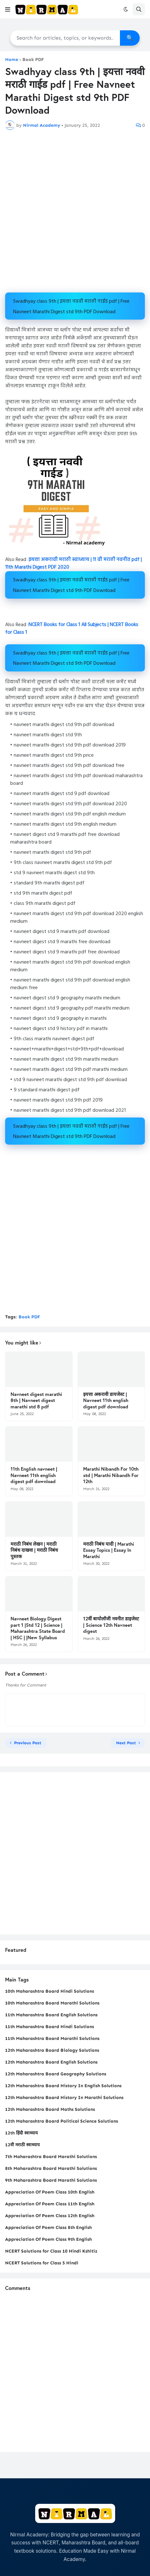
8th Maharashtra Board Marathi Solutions (51, 2168)
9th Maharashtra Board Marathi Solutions (51, 2180)
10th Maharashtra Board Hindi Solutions (49, 1991)
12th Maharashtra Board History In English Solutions (63, 2085)
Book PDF (33, 59)
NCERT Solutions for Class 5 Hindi (41, 2263)
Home (11, 59)
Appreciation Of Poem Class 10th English (49, 2192)
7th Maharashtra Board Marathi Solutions (51, 2156)
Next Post (126, 1742)
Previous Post (27, 1742)
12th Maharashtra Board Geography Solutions (55, 2074)
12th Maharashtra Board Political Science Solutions (61, 2121)
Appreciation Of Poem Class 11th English (49, 2204)
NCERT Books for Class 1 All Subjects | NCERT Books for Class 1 (71, 629)
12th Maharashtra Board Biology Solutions (52, 2050)
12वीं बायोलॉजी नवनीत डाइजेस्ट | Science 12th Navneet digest (111, 1625)
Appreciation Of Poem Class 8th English (48, 2227)
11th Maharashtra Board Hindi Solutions (49, 2026)
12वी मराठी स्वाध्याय (22, 2145)
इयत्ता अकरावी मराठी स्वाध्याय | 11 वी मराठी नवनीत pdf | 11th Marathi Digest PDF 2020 (73, 564)
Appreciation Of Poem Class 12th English (49, 2215)
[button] (7, 9)
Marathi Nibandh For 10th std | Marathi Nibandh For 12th (110, 1475)
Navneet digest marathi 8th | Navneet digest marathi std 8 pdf (36, 1400)
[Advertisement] (75, 211)
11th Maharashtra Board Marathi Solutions (52, 2038)
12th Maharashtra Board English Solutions (51, 2062)
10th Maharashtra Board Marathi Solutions (52, 2003)
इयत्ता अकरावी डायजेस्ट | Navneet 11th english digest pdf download (105, 1400)
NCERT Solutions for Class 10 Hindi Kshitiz (51, 2251)
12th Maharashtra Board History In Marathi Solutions (64, 2097)
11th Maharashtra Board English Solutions (51, 2015)
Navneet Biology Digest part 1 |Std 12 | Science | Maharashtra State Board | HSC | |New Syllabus (38, 1628)
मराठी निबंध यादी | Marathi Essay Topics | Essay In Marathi (108, 1550)
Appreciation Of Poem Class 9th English (48, 2239)
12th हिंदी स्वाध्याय (21, 2133)
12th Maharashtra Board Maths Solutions (50, 2109)
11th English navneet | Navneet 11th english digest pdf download (34, 1475)
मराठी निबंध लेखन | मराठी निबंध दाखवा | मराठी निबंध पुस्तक (34, 1550)
